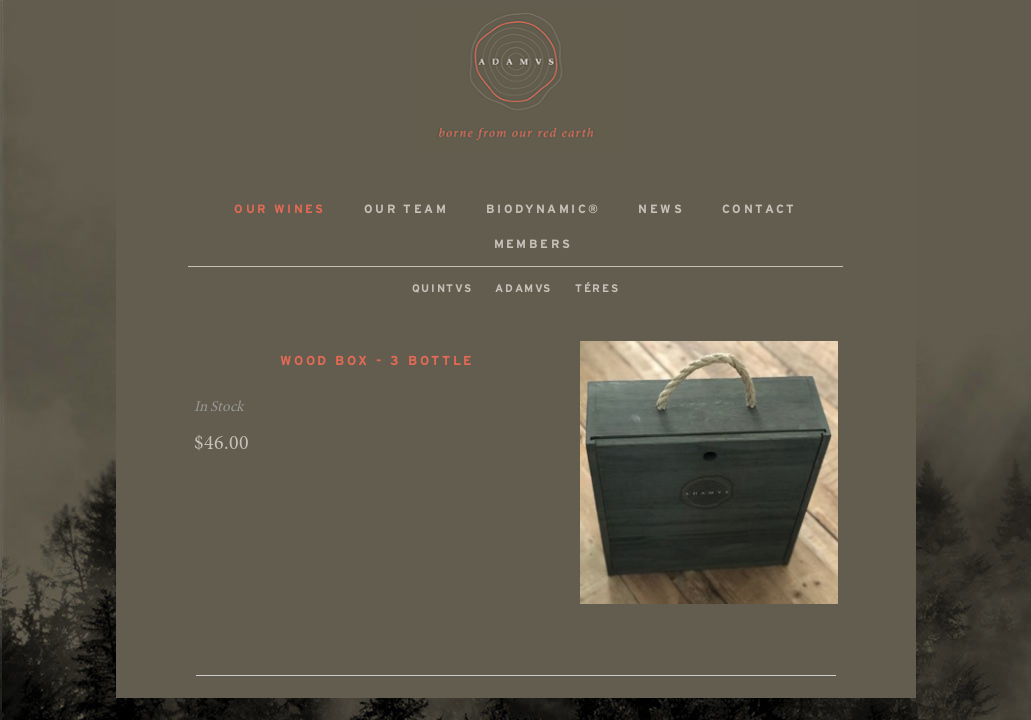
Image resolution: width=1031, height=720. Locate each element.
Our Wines (280, 209)
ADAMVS (516, 77)
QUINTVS (442, 289)
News (661, 209)
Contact (759, 209)
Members (533, 244)
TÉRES (597, 289)
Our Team (406, 209)
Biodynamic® (543, 209)
